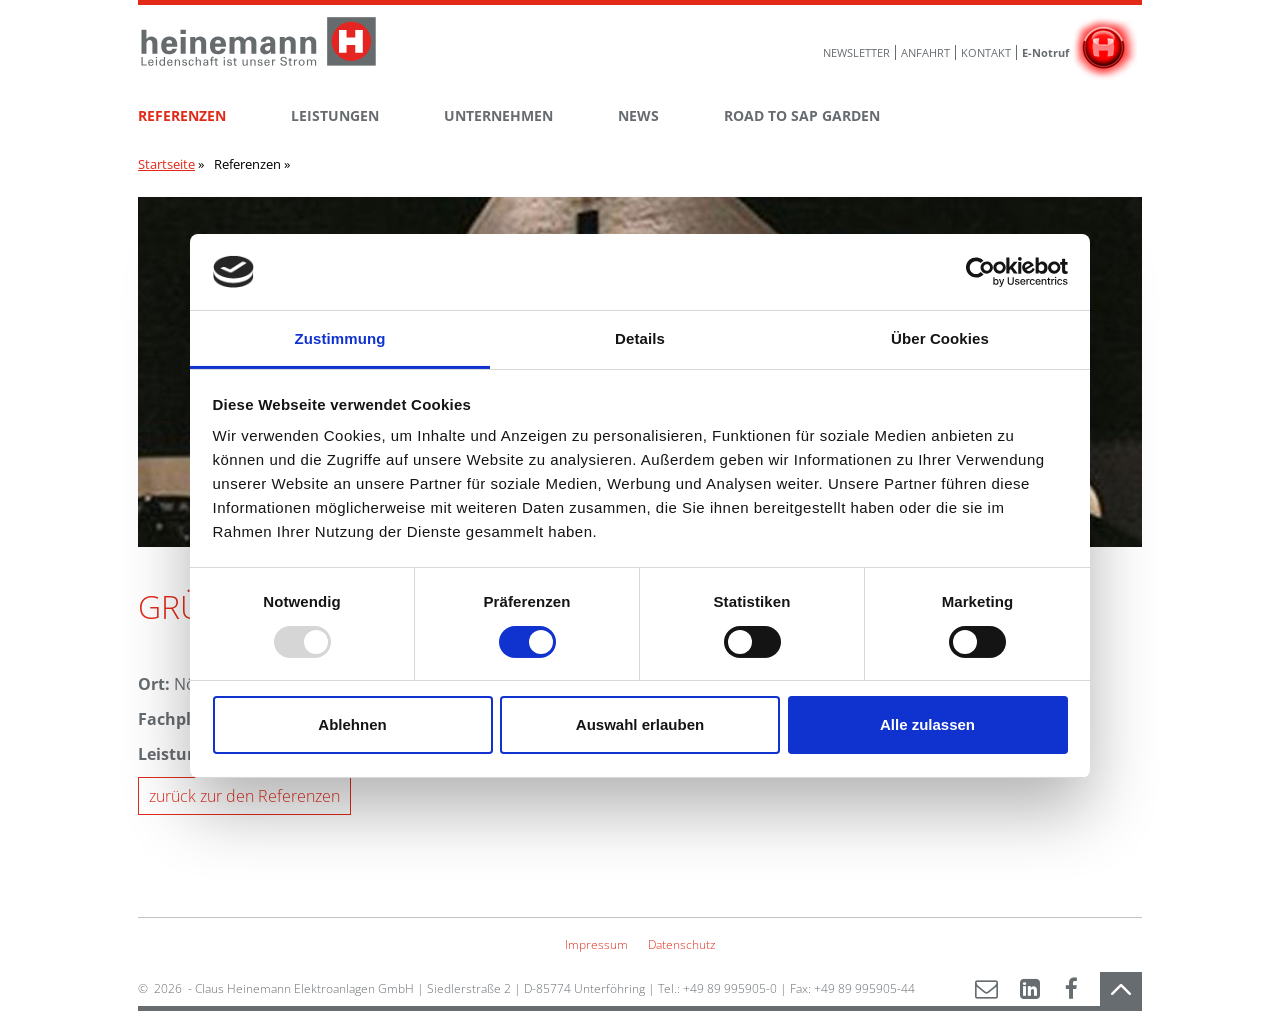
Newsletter (856, 52)
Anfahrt (925, 52)
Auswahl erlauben (640, 724)
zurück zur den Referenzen (244, 796)
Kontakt (986, 52)
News (638, 115)
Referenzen (182, 115)
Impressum (596, 944)
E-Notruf (1045, 52)
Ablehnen (352, 724)
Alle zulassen (927, 724)
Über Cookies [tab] (940, 338)
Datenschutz (682, 944)
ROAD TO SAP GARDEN (802, 115)
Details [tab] (640, 338)
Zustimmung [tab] (340, 338)
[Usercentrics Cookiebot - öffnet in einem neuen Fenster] (980, 272)
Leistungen (335, 115)
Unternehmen (498, 115)
